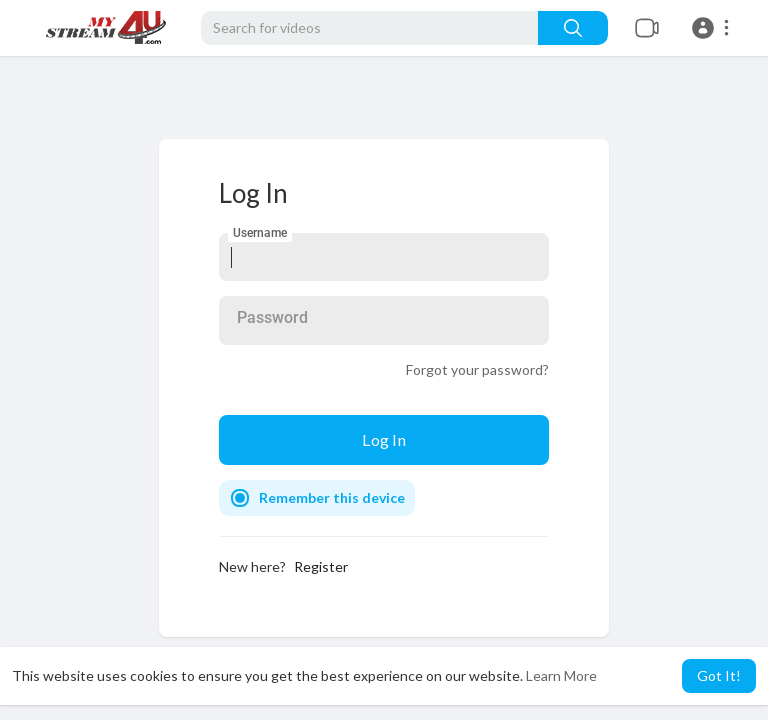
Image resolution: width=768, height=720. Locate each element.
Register (321, 566)
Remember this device (332, 497)
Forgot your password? (477, 369)
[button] (713, 28)
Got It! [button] (719, 675)
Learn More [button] (561, 675)
